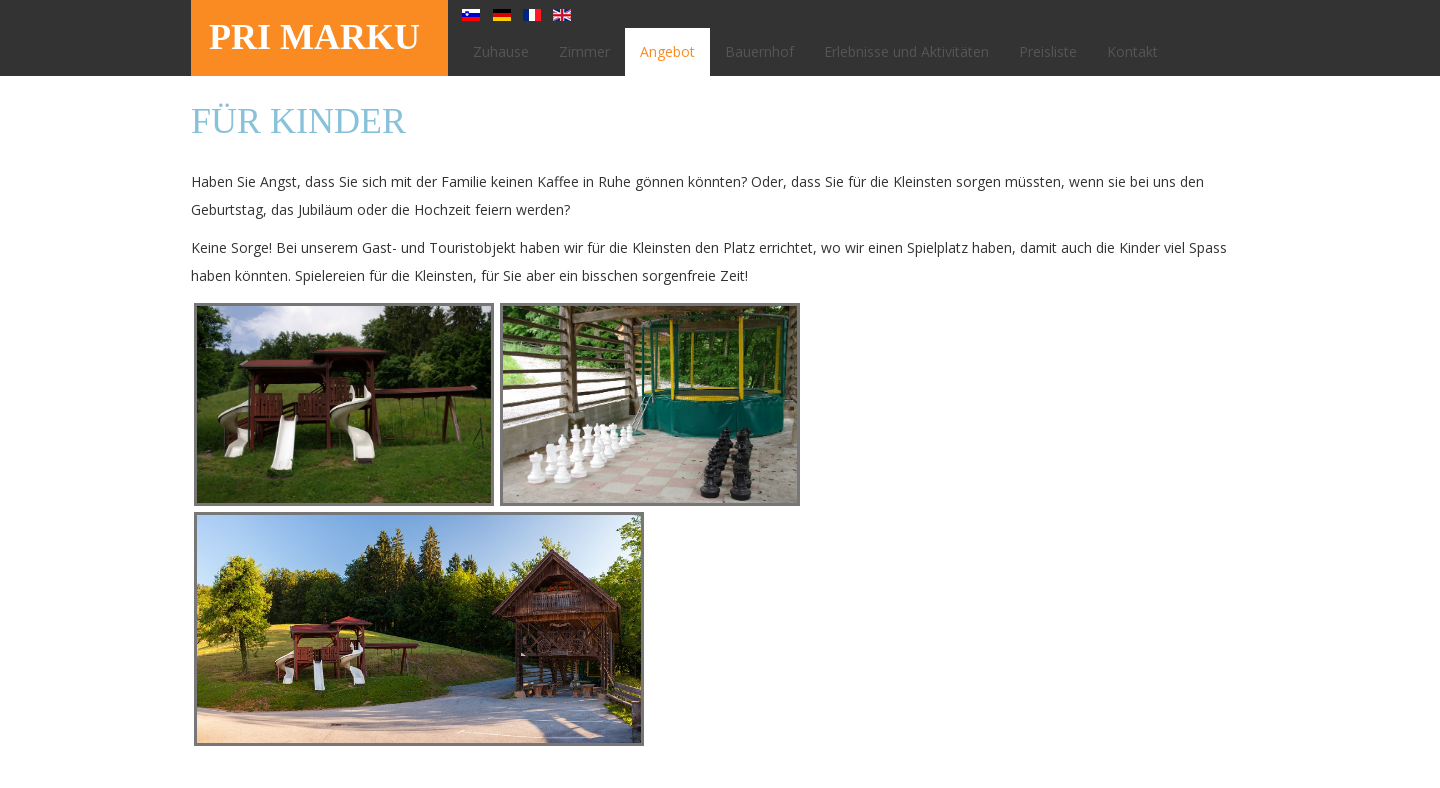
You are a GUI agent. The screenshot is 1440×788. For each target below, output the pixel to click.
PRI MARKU (314, 37)
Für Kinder (298, 121)
